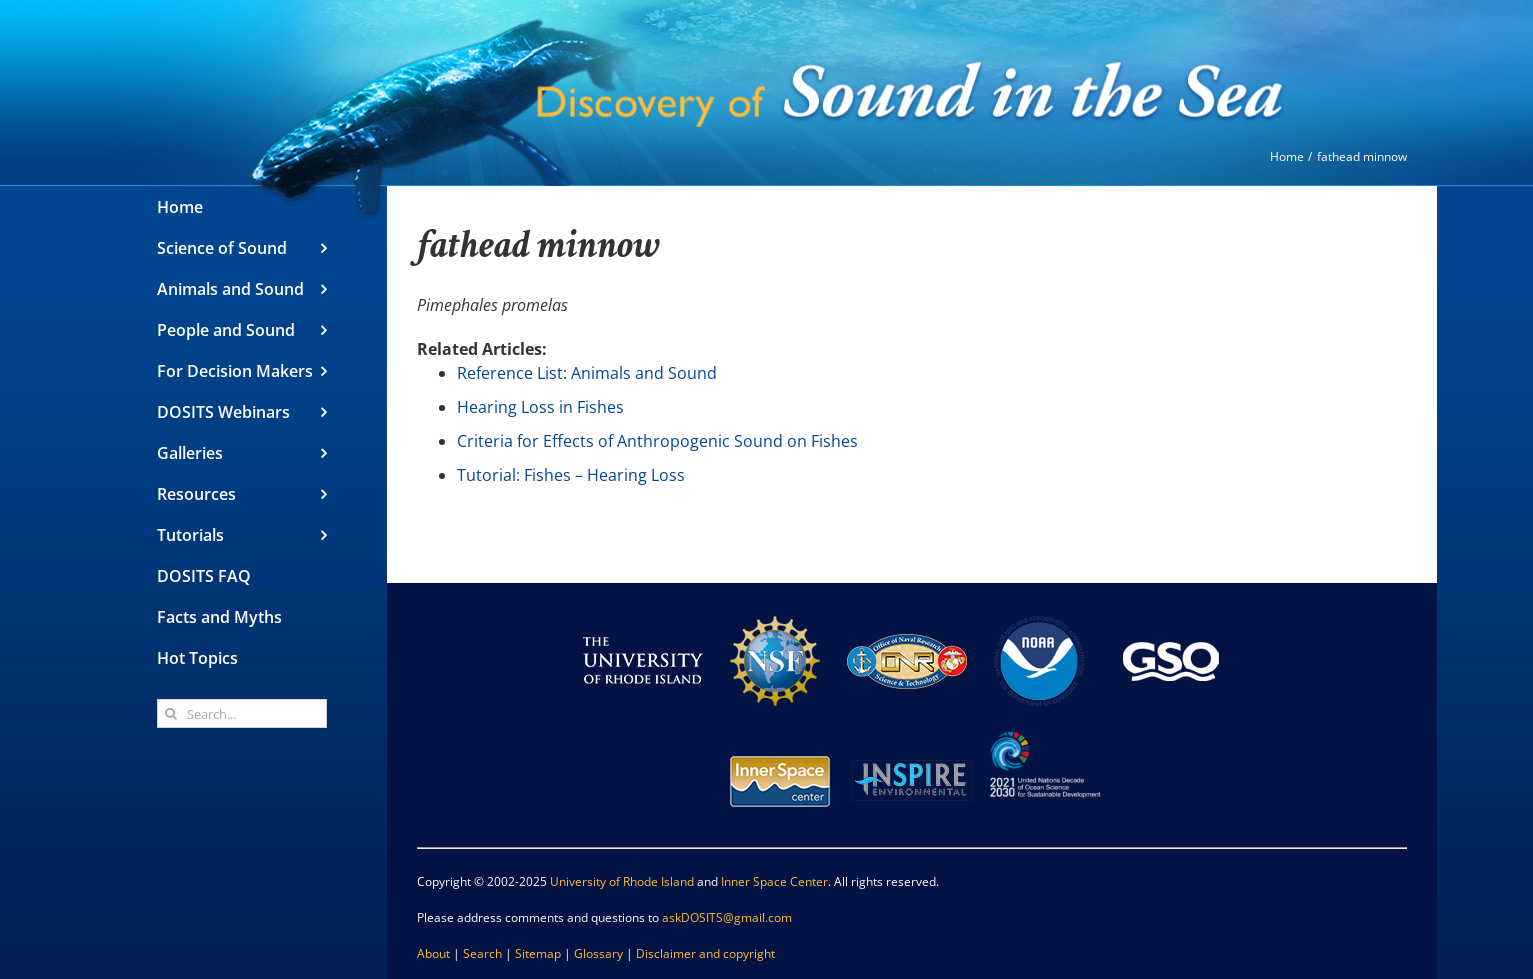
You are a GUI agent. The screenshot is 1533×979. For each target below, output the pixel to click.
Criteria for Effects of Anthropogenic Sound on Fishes (657, 441)
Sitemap (538, 953)
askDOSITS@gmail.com (727, 917)
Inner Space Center (774, 881)
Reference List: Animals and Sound (587, 373)
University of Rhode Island (622, 881)
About (433, 953)
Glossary (598, 953)
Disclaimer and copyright (705, 953)
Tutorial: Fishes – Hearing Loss (571, 475)
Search (482, 953)
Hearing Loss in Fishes (540, 407)
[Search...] (242, 713)
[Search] (171, 713)
